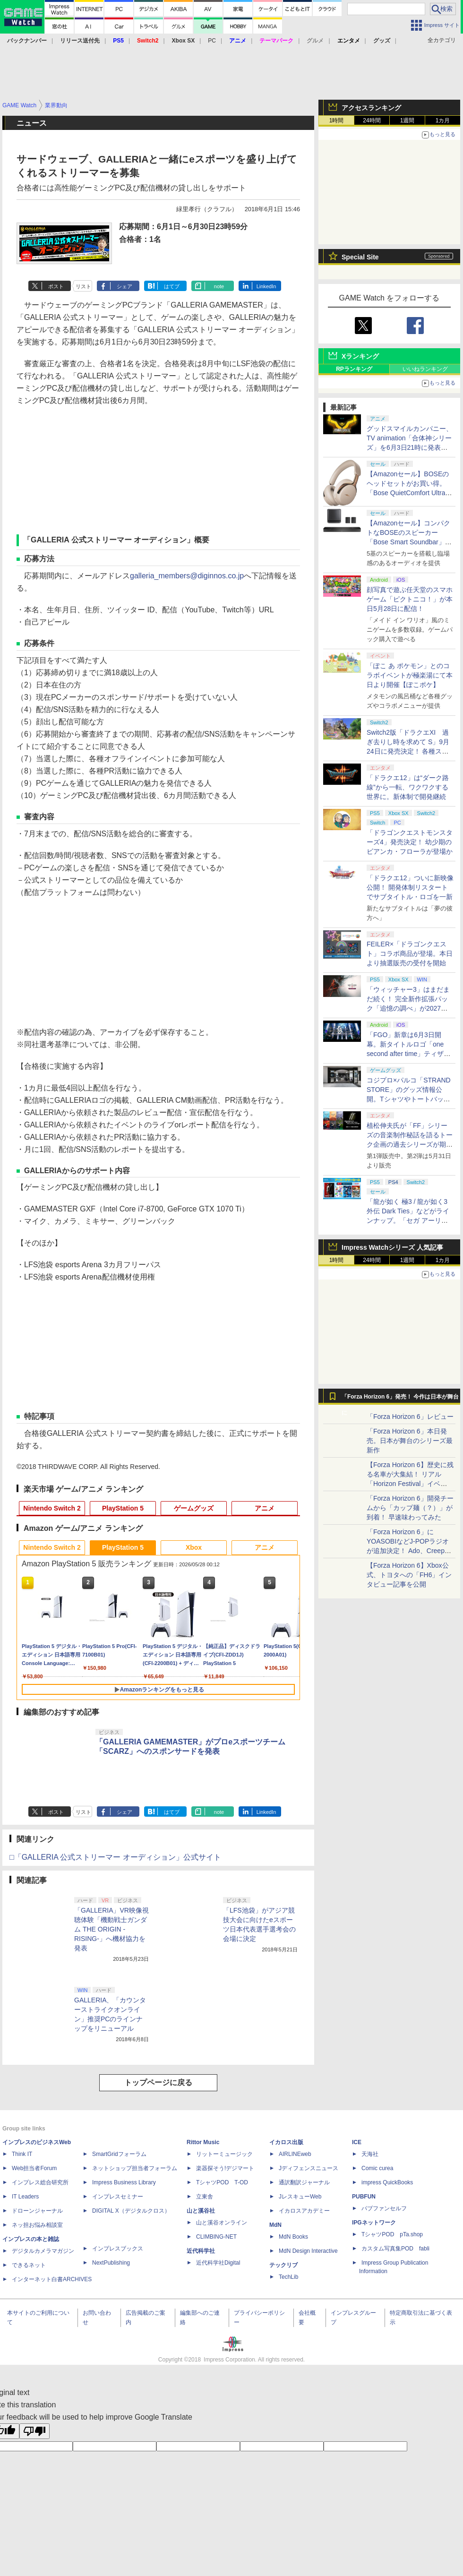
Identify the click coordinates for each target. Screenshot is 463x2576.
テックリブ (283, 2265)
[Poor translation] (34, 2431)
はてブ (172, 286)
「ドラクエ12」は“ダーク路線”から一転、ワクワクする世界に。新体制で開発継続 (408, 787)
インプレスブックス (117, 2248)
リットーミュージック (224, 2154)
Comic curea (377, 2168)
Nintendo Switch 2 (51, 1508)
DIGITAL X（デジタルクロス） (131, 2210)
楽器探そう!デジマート (225, 2168)
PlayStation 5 (123, 1508)
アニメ (264, 1508)
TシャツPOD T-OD (222, 2182)
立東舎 (204, 2196)
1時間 (336, 120)
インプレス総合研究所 (40, 2182)
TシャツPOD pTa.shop (392, 2234)
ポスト (56, 286)
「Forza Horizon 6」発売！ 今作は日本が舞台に (400, 1399)
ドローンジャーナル (37, 2210)
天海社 (369, 2154)
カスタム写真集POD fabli (395, 2248)
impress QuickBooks (387, 2182)
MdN (275, 2225)
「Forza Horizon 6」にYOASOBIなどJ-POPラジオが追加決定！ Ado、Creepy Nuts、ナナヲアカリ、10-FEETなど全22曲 (408, 1550)
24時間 (371, 120)
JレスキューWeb (300, 2196)
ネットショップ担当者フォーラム (134, 2168)
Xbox (194, 1547)
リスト (83, 286)
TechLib (288, 2277)
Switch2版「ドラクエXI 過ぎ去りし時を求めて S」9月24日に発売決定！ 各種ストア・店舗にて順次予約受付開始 (410, 751)
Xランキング (360, 356)
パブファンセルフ (384, 2208)
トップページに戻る (158, 2082)
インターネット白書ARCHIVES (52, 2279)
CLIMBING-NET (216, 2236)
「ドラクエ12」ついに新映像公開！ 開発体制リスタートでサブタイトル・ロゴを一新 (410, 887)
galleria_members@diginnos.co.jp (187, 576)
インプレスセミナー (117, 2196)
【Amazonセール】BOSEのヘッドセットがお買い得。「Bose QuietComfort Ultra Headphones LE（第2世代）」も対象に (408, 492)
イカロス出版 (286, 2142)
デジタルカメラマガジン (43, 2251)
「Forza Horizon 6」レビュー (410, 1416)
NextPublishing (111, 2262)
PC (212, 40)
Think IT (22, 2154)
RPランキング (354, 369)
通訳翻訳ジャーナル (304, 2182)
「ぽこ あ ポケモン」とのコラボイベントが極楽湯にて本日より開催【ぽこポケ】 (410, 675)
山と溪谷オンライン (221, 2222)
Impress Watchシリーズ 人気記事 (392, 1247)
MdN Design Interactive (308, 2251)
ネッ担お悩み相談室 (37, 2225)
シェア (124, 286)
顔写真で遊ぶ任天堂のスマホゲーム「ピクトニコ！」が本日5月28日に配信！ (410, 599)
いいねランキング (425, 369)
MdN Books (293, 2236)
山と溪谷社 (201, 2210)
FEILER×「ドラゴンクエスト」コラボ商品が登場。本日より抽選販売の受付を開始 (410, 953)
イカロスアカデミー (304, 2210)
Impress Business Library (124, 2182)
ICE (356, 2142)
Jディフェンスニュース (308, 2168)
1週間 (407, 120)
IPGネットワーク (374, 2222)
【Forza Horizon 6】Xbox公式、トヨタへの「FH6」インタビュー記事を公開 (409, 1575)
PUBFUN (364, 2196)
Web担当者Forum (34, 2168)
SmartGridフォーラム (119, 2154)
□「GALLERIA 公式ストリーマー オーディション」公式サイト (115, 1857)
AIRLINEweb (295, 2154)
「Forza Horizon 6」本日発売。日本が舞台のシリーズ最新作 (410, 1440)
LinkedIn (266, 286)
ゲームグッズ (194, 1508)
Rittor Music (203, 2142)
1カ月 (443, 120)
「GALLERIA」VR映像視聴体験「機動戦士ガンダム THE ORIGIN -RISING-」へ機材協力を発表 (111, 1929)
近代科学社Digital (218, 2262)
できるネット (29, 2265)
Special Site (360, 257)
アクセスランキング (371, 108)
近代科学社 (201, 2251)
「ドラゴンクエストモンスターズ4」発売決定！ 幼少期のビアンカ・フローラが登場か (410, 842)
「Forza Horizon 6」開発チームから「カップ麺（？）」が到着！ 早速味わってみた (410, 1507)
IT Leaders (25, 2196)
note (219, 286)
